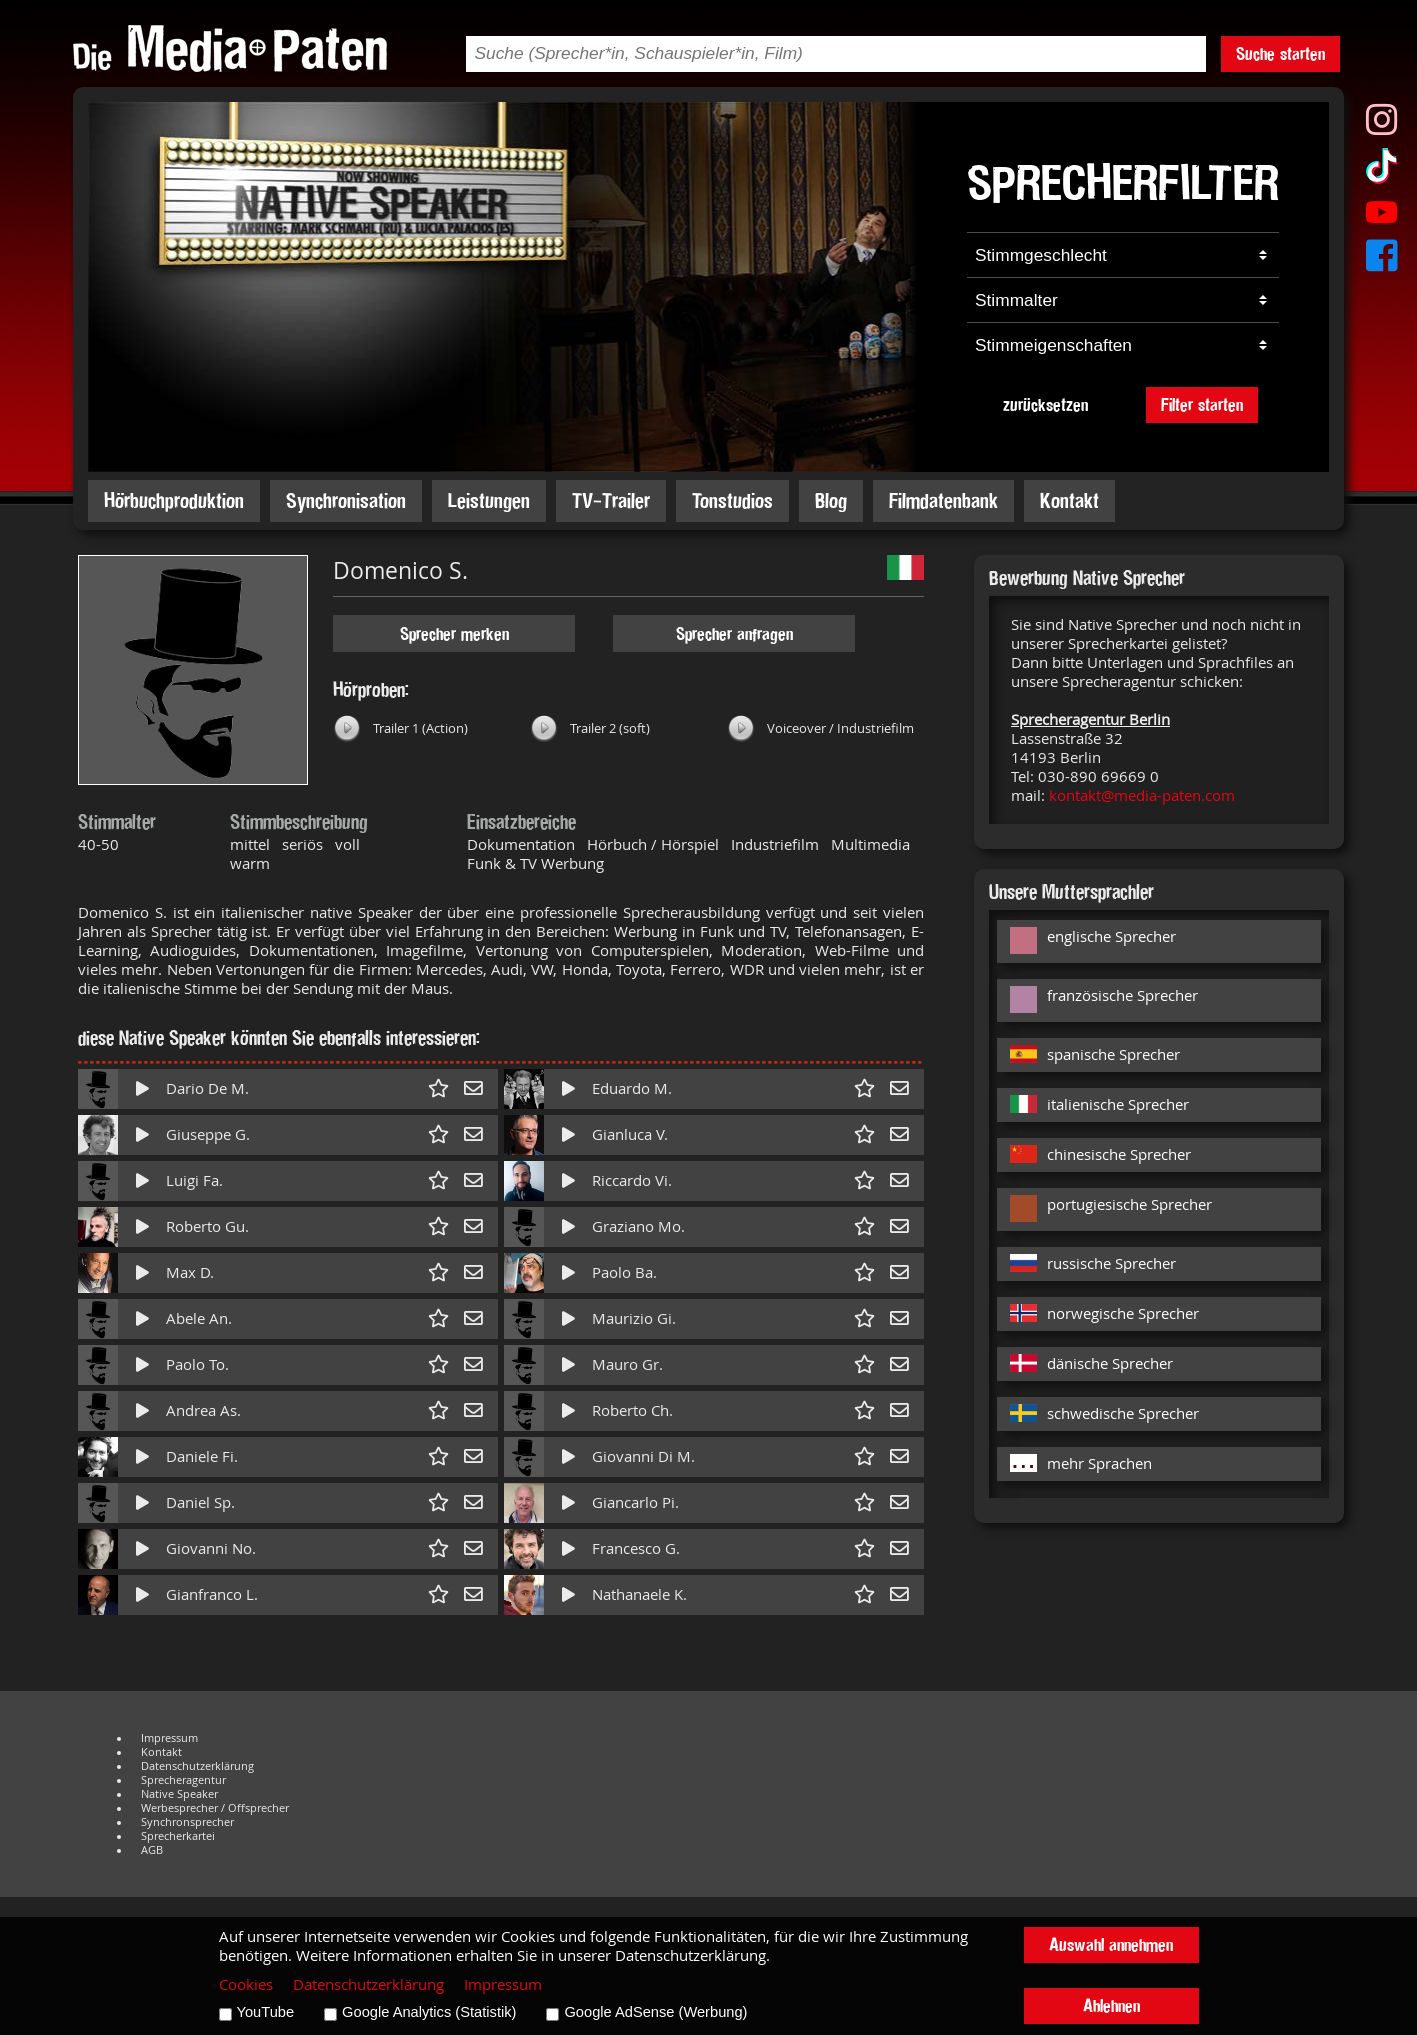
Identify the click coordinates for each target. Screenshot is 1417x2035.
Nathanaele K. (639, 1594)
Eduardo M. (632, 1088)
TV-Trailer (611, 500)
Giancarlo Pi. (635, 1502)
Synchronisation (346, 500)
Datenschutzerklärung (197, 1766)
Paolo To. (197, 1364)
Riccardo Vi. (632, 1180)
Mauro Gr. (627, 1364)
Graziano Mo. (638, 1226)
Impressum (169, 1738)
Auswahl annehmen (1111, 1944)
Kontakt (1069, 500)
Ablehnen (1111, 2005)
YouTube (266, 2012)
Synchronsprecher (187, 1822)
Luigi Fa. (194, 1180)
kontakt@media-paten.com (1142, 795)
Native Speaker (179, 1794)
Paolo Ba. (624, 1272)
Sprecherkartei (178, 1836)
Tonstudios (732, 500)
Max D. (190, 1272)
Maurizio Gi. (634, 1318)
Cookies (246, 1984)
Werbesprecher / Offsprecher (215, 1808)
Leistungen (489, 500)
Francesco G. (636, 1548)
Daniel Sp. (200, 1502)
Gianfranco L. (212, 1594)
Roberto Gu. (207, 1226)
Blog (831, 500)
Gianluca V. (630, 1134)
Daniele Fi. (202, 1456)
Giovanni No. (211, 1548)
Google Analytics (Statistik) (429, 2012)
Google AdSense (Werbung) (655, 2012)
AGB (152, 1850)
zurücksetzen (1045, 404)
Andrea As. (203, 1410)
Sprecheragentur (183, 1780)
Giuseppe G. (208, 1134)
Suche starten (1280, 53)
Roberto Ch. (632, 1410)
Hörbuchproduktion (174, 500)
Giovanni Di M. (643, 1456)
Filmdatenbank (943, 500)
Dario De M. (207, 1088)
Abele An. (199, 1318)
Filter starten (1202, 404)
